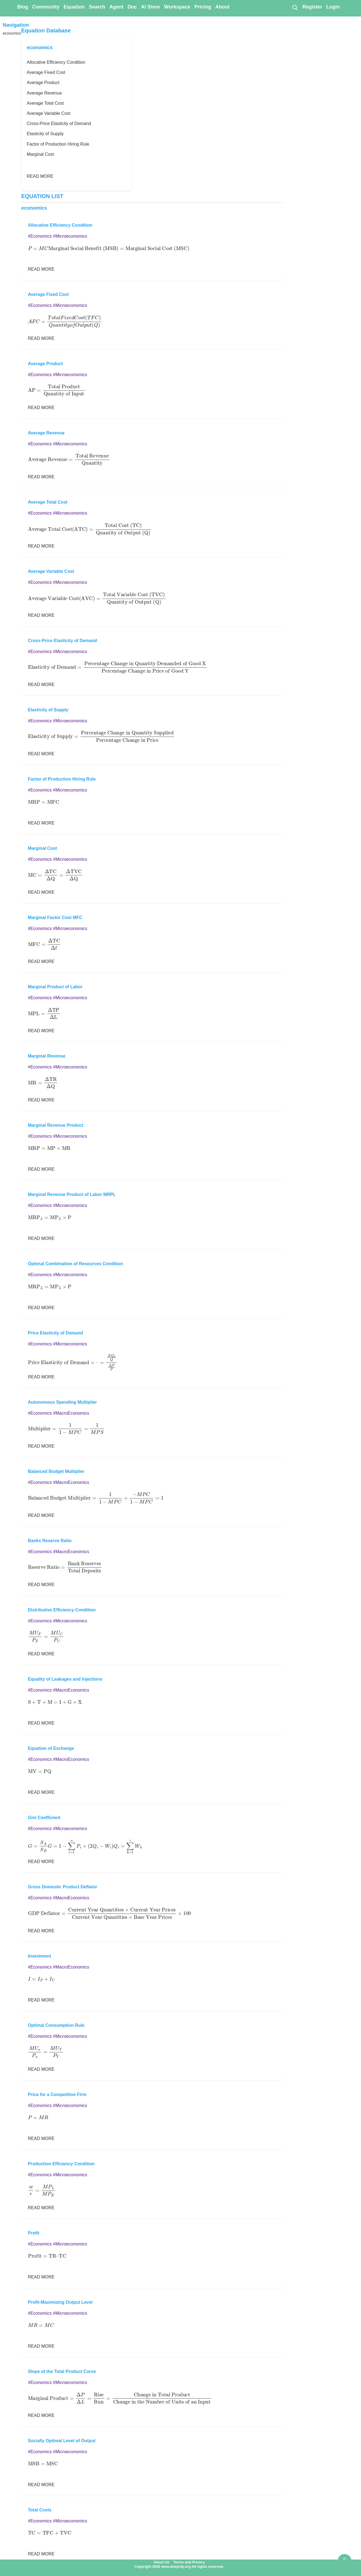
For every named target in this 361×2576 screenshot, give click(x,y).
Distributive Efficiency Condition (62, 1610)
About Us (161, 2562)
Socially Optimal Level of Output (62, 2440)
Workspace (177, 7)
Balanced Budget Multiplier (56, 1471)
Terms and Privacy (189, 2562)
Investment (39, 1956)
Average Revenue (44, 93)
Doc (132, 7)
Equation (74, 7)
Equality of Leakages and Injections (65, 1679)
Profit (34, 2233)
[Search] (295, 7)
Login (333, 7)
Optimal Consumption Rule (56, 2025)
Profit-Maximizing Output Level (60, 2302)
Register (312, 7)
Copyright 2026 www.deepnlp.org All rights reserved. (179, 2566)
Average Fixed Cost (46, 72)
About (222, 7)
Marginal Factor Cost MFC (55, 917)
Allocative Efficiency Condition (56, 62)
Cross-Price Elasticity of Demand (59, 123)
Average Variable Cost (49, 113)
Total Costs (40, 2510)
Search (97, 7)
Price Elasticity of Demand (55, 1333)
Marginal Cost (40, 154)
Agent (117, 7)
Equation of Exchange (51, 1748)
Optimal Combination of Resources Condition (75, 1263)
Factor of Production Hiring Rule (58, 144)
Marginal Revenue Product (55, 1125)
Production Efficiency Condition (61, 2163)
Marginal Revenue (47, 1056)
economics (12, 33)
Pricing (202, 7)
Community (46, 7)
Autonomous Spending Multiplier (62, 1402)
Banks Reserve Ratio (50, 1540)
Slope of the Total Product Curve (62, 2371)
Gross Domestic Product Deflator (62, 1886)
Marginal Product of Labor (55, 986)
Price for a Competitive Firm (57, 2094)
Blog (22, 7)
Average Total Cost (45, 103)
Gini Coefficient (44, 1817)
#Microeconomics (70, 236)
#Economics (40, 236)
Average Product (43, 82)
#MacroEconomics (71, 1413)
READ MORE (40, 176)
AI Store (150, 7)
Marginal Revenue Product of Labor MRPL (72, 1194)
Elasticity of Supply (45, 133)
